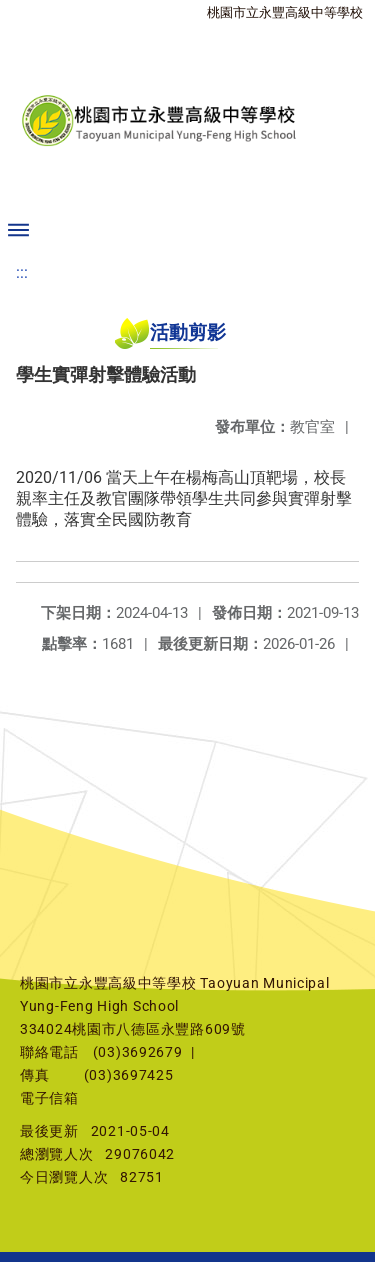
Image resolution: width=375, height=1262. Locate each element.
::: (22, 272)
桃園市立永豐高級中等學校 (285, 12)
